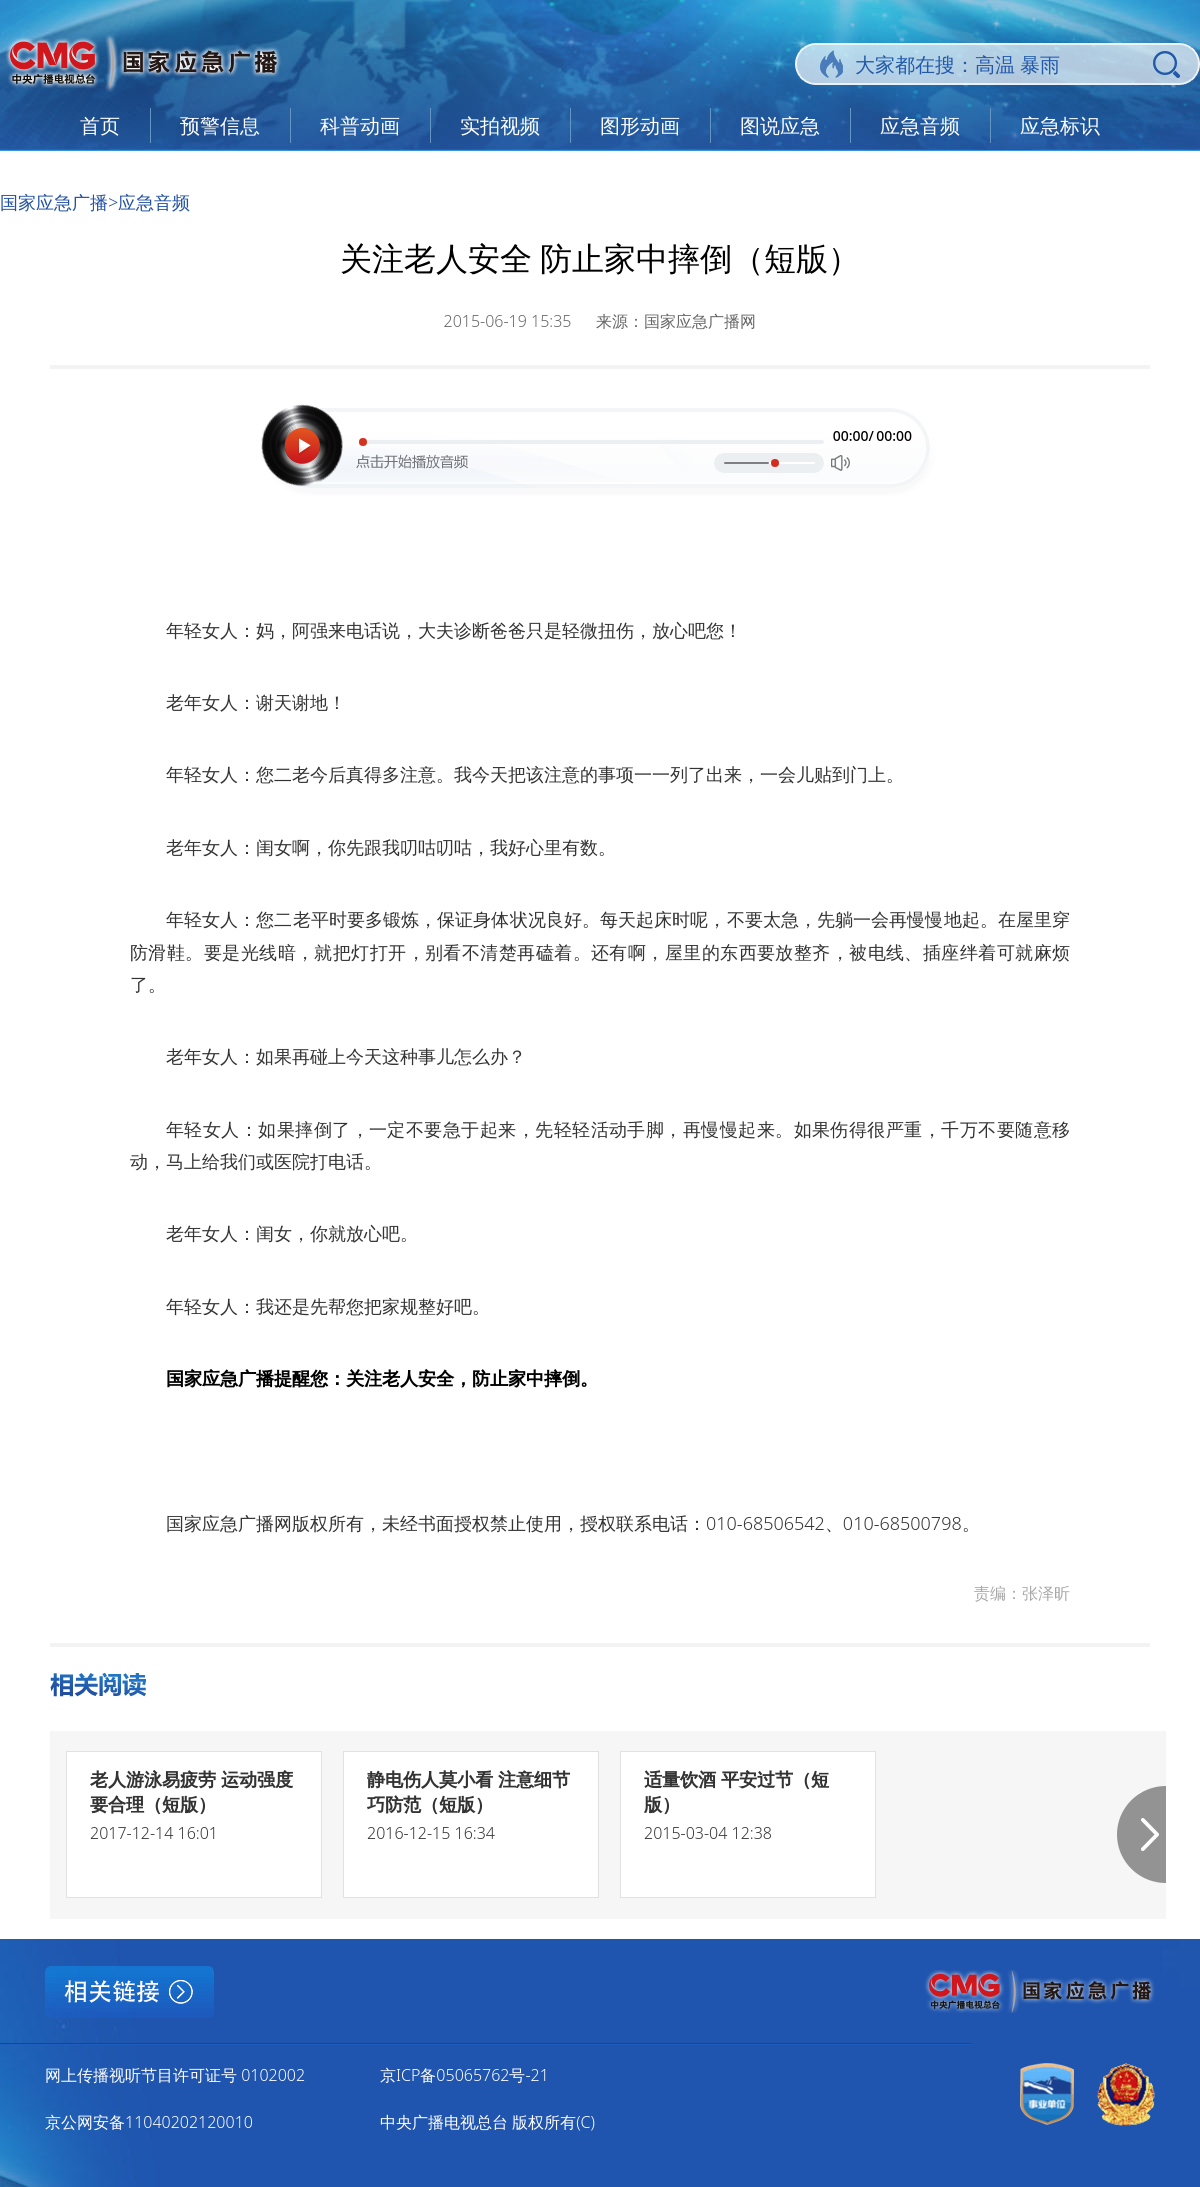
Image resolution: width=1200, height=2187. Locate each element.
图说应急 (780, 125)
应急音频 (920, 125)
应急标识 (1060, 125)
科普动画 (360, 125)
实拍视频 (500, 125)
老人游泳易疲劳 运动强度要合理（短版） (191, 1791)
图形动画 (640, 125)
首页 (100, 125)
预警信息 (220, 125)
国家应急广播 (54, 202)
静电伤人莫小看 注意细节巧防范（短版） (468, 1791)
